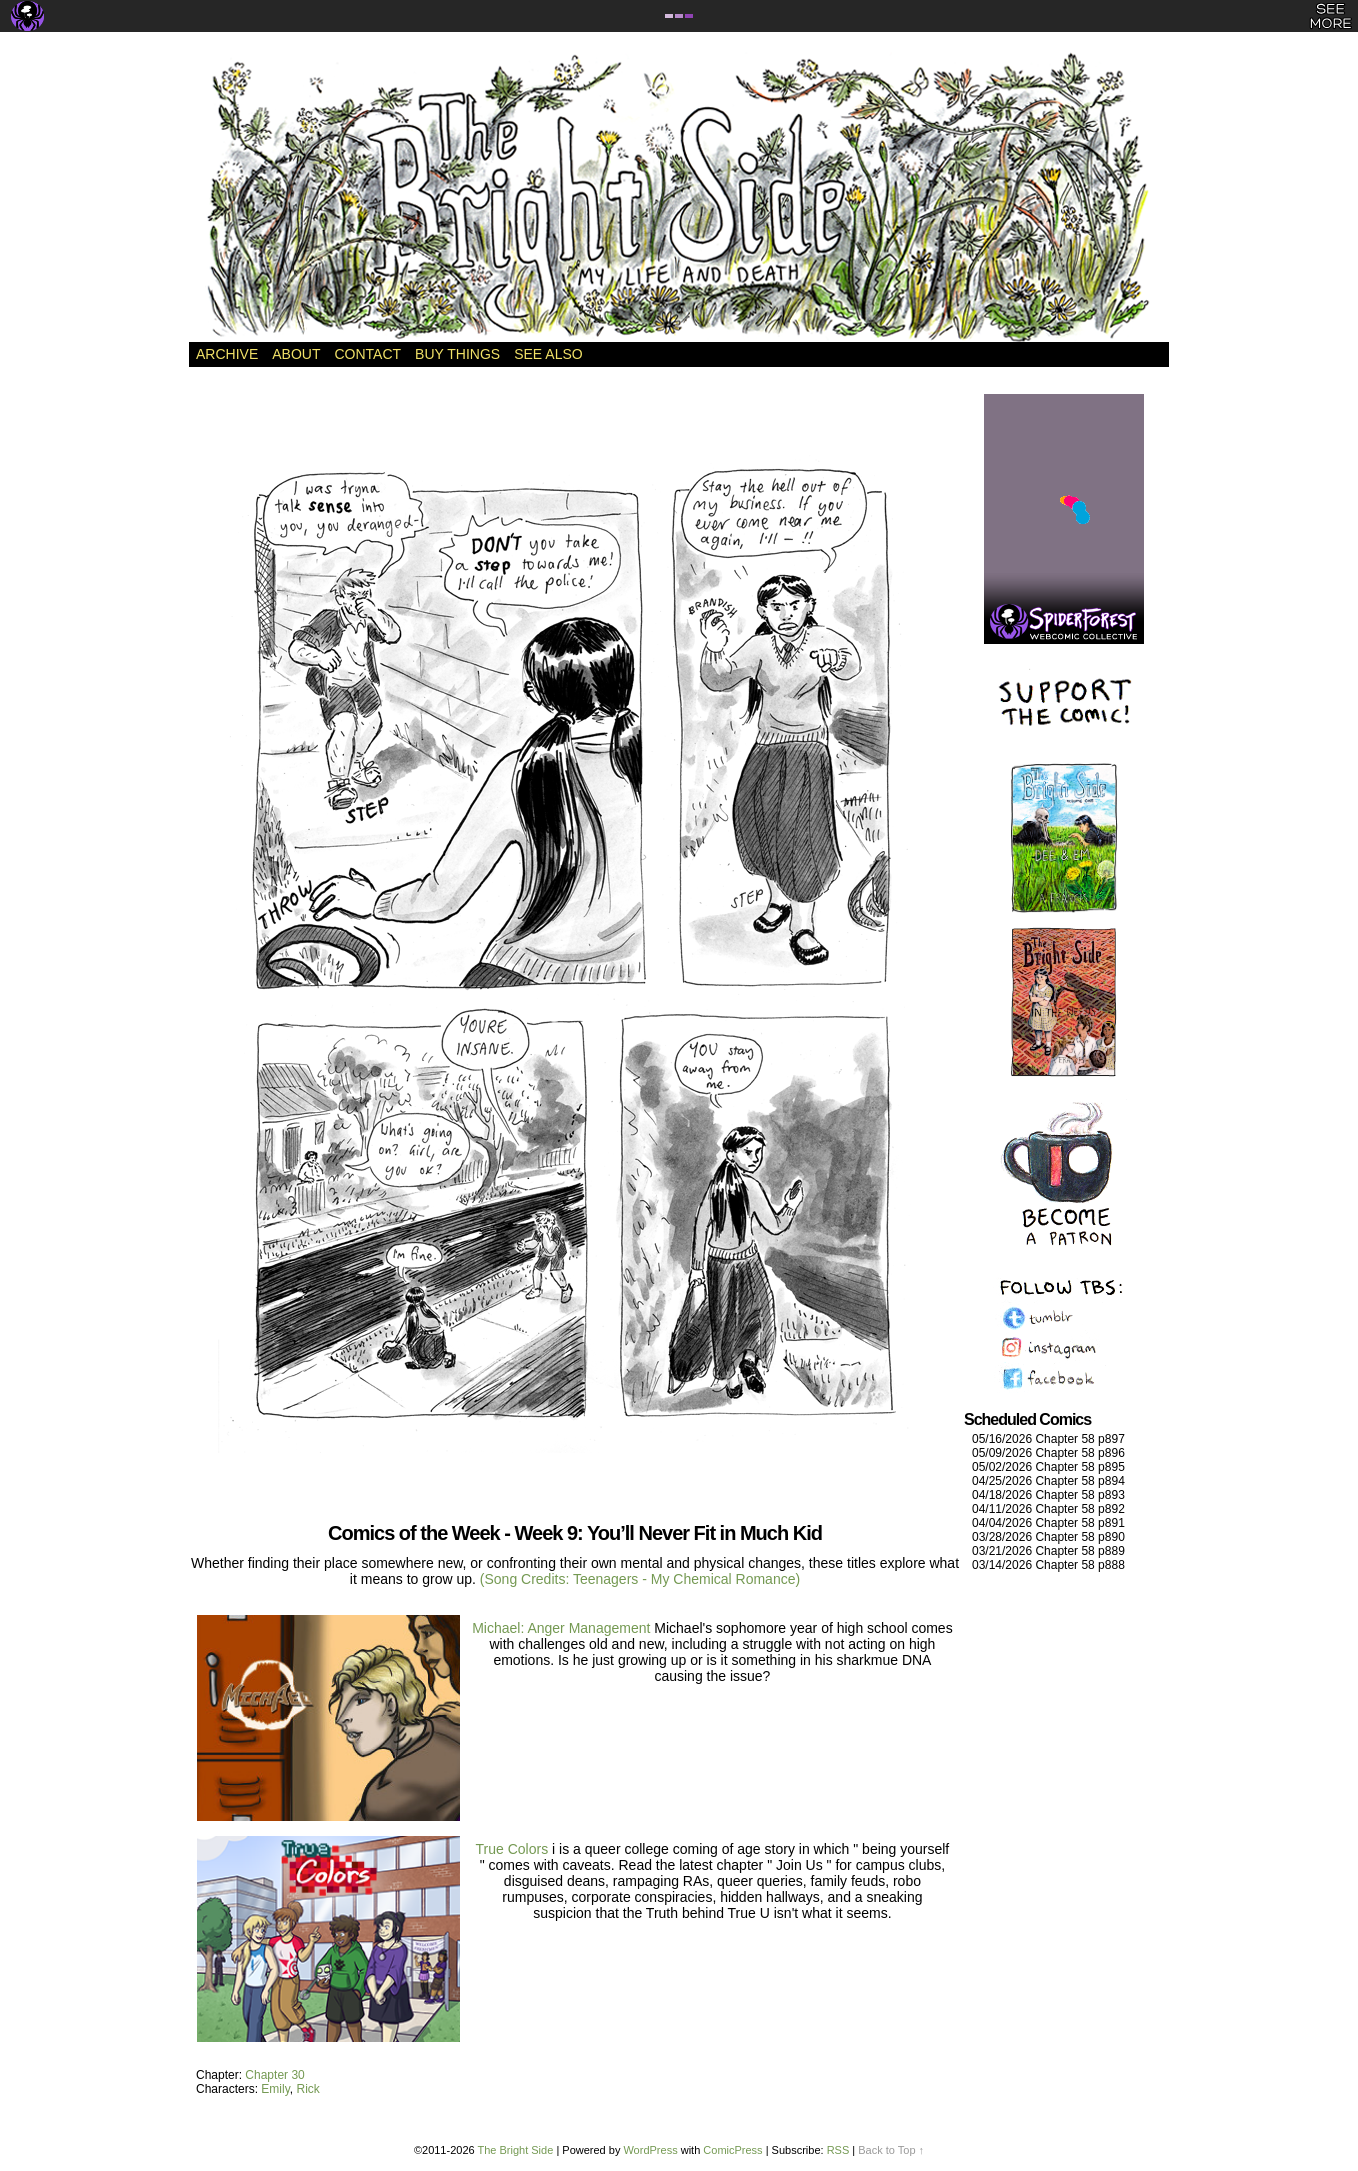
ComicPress (732, 2150)
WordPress (650, 2150)
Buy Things (457, 354)
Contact (367, 354)
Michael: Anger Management (561, 1628)
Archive (227, 354)
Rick (307, 2089)
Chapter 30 (274, 2075)
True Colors (514, 1849)
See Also (548, 354)
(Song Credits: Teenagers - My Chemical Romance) (640, 1579)
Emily (275, 2089)
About (296, 354)
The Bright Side (679, 197)
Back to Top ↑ (891, 2150)
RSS (838, 2150)
